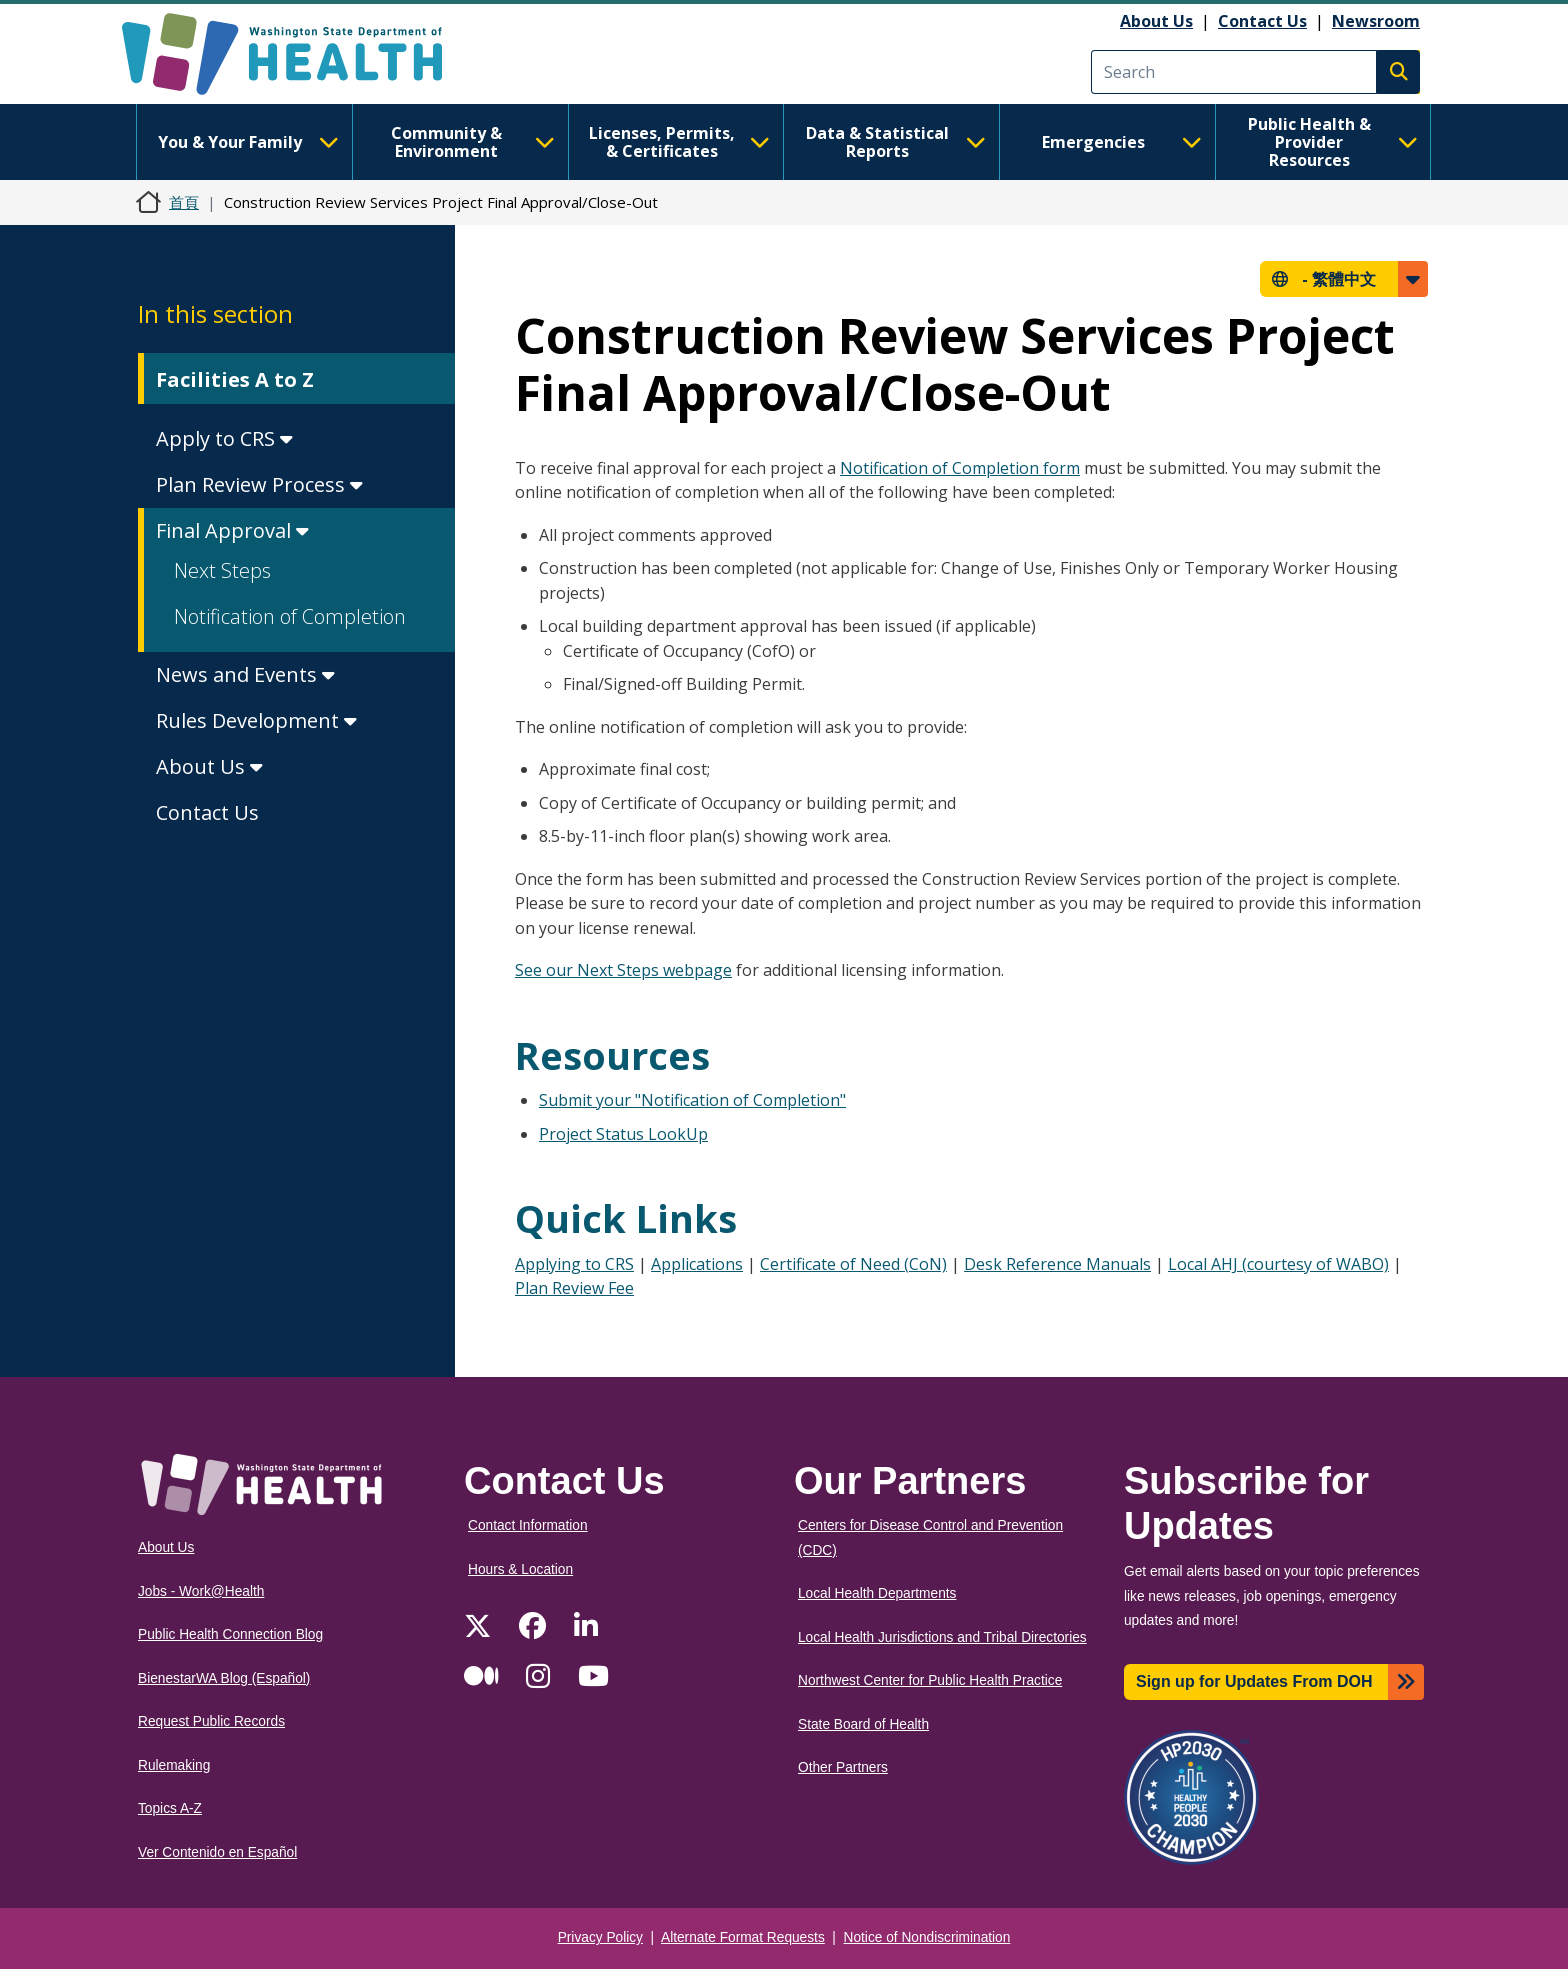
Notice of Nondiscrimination (927, 1937)
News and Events (245, 674)
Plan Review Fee (574, 1288)
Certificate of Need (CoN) (853, 1264)
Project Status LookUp (623, 1134)
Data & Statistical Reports (896, 142)
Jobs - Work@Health (201, 1591)
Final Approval (232, 530)
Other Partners (843, 1767)
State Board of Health (863, 1724)
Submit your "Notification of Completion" (692, 1100)
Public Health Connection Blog (230, 1634)
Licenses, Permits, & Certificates (679, 142)
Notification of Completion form (960, 468)
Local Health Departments (877, 1593)
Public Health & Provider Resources (1333, 142)
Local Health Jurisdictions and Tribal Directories (942, 1637)
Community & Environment (473, 142)
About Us (1156, 21)
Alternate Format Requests (743, 1937)
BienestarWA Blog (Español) (224, 1678)
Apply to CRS (224, 438)
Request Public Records (211, 1721)
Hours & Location (520, 1569)
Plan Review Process (259, 484)
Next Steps (222, 570)
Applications (697, 1264)
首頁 (184, 202)
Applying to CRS (574, 1264)
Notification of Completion (290, 616)
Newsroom (1376, 21)
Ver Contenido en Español (217, 1852)
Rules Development (256, 720)
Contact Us (1262, 21)
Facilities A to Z (235, 379)
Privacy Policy (600, 1937)
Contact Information (528, 1525)
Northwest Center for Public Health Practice (930, 1680)
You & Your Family (248, 142)
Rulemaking (174, 1765)
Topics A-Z (170, 1808)
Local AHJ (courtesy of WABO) (1278, 1264)
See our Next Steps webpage (623, 970)
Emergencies (1122, 142)
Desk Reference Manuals (1057, 1264)
